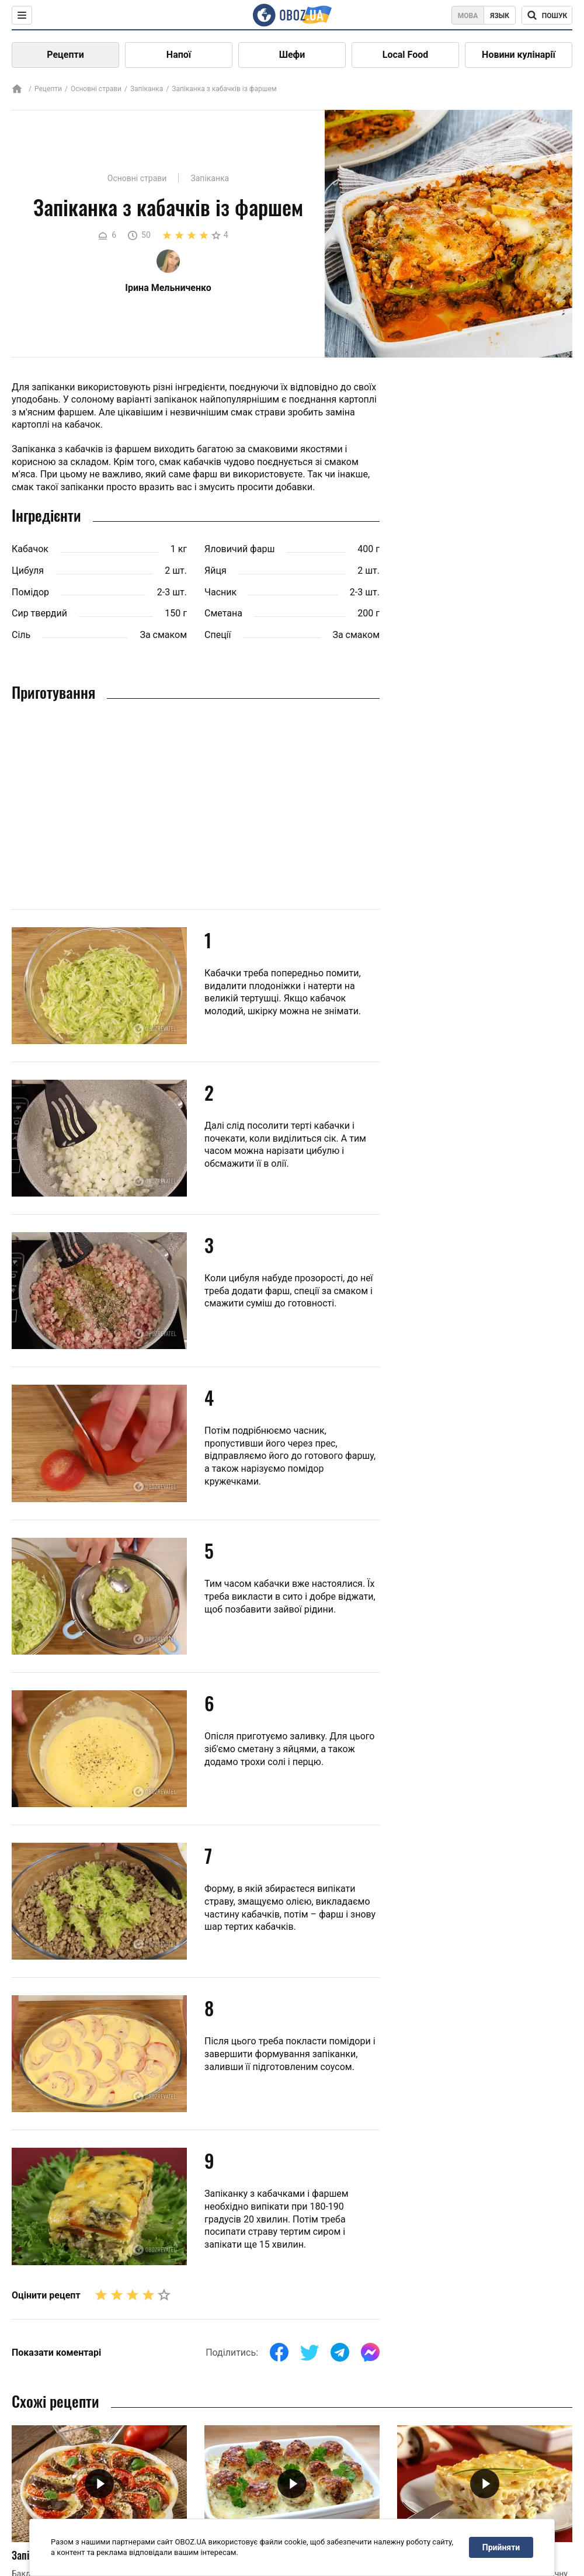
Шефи (292, 54)
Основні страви (96, 89)
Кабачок (30, 548)
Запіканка (146, 89)
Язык (499, 16)
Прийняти (501, 2547)
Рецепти (65, 54)
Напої (178, 54)
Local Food (405, 54)
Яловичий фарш (239, 548)
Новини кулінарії (518, 54)
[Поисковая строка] (547, 15)
